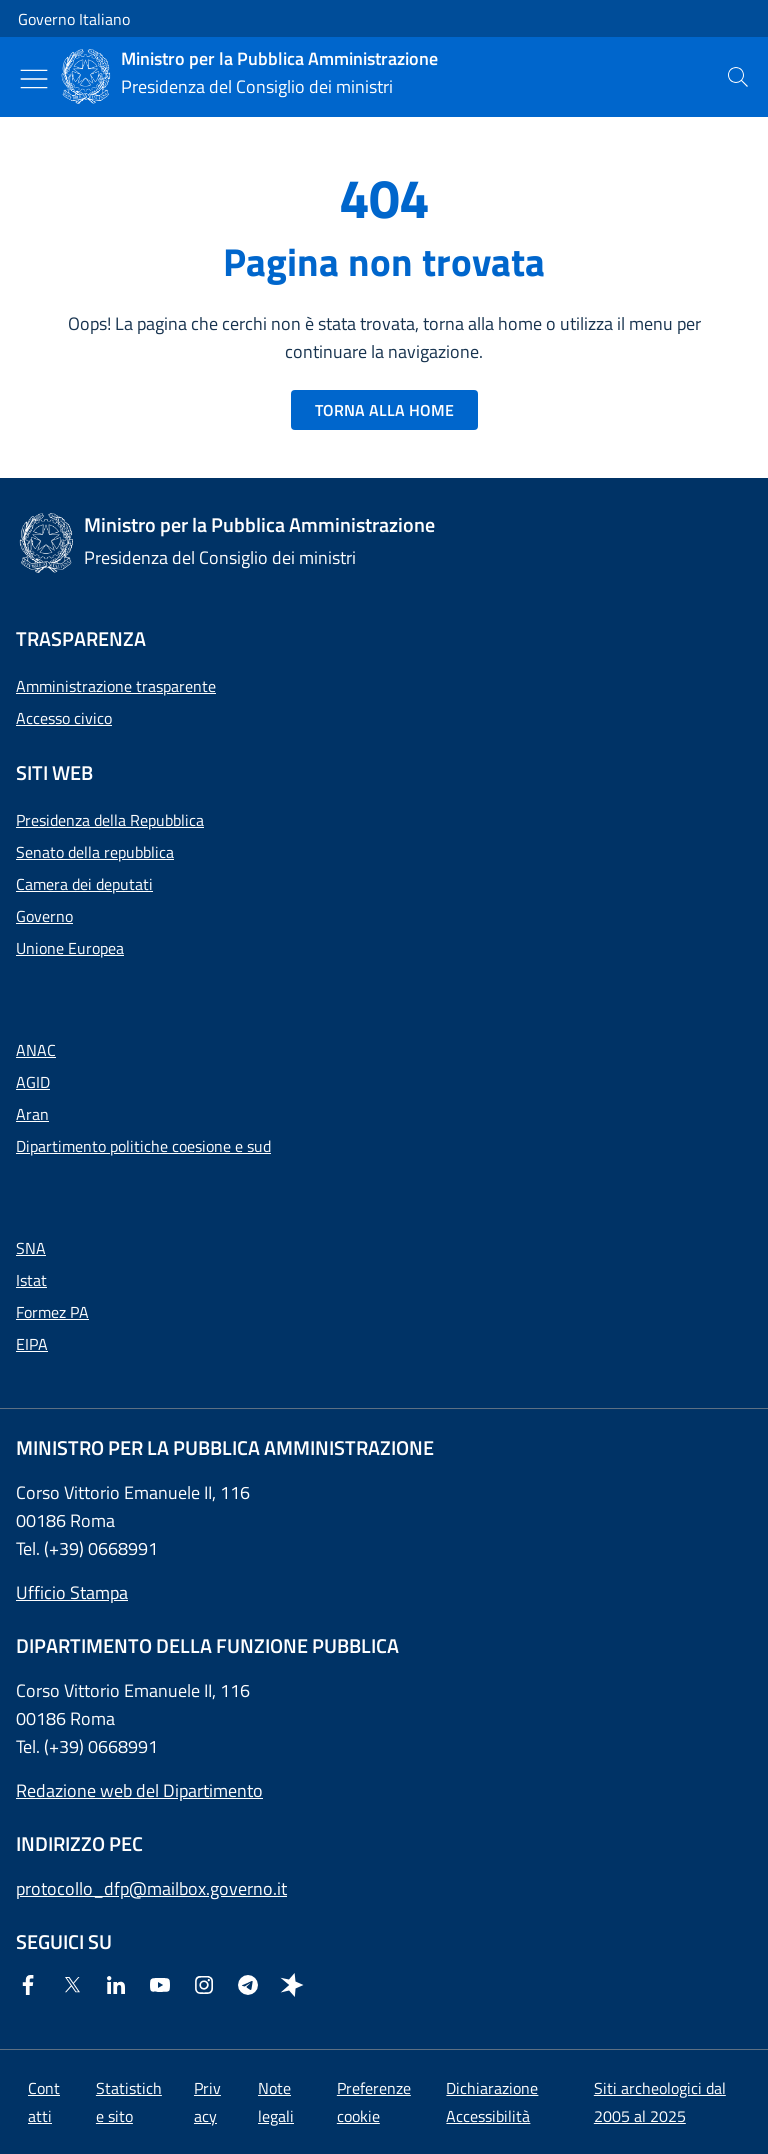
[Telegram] (252, 1986)
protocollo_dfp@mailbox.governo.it (151, 1888)
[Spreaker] (296, 1986)
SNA (31, 1248)
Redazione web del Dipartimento (139, 1790)
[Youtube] (164, 1986)
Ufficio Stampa (72, 1592)
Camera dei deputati (84, 884)
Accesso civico (64, 718)
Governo (44, 916)
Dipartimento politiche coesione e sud (143, 1146)
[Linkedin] (120, 1986)
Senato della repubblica (95, 852)
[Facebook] (32, 1986)
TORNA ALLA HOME (384, 410)
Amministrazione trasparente (116, 686)
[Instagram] (208, 1986)
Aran (32, 1114)
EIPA (32, 1344)
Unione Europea (70, 948)
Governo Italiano (74, 19)
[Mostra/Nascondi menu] (34, 79)
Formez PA (52, 1312)
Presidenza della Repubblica (110, 820)
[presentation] (738, 77)
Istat (31, 1280)
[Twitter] (76, 1986)
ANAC (36, 1050)
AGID (33, 1082)
